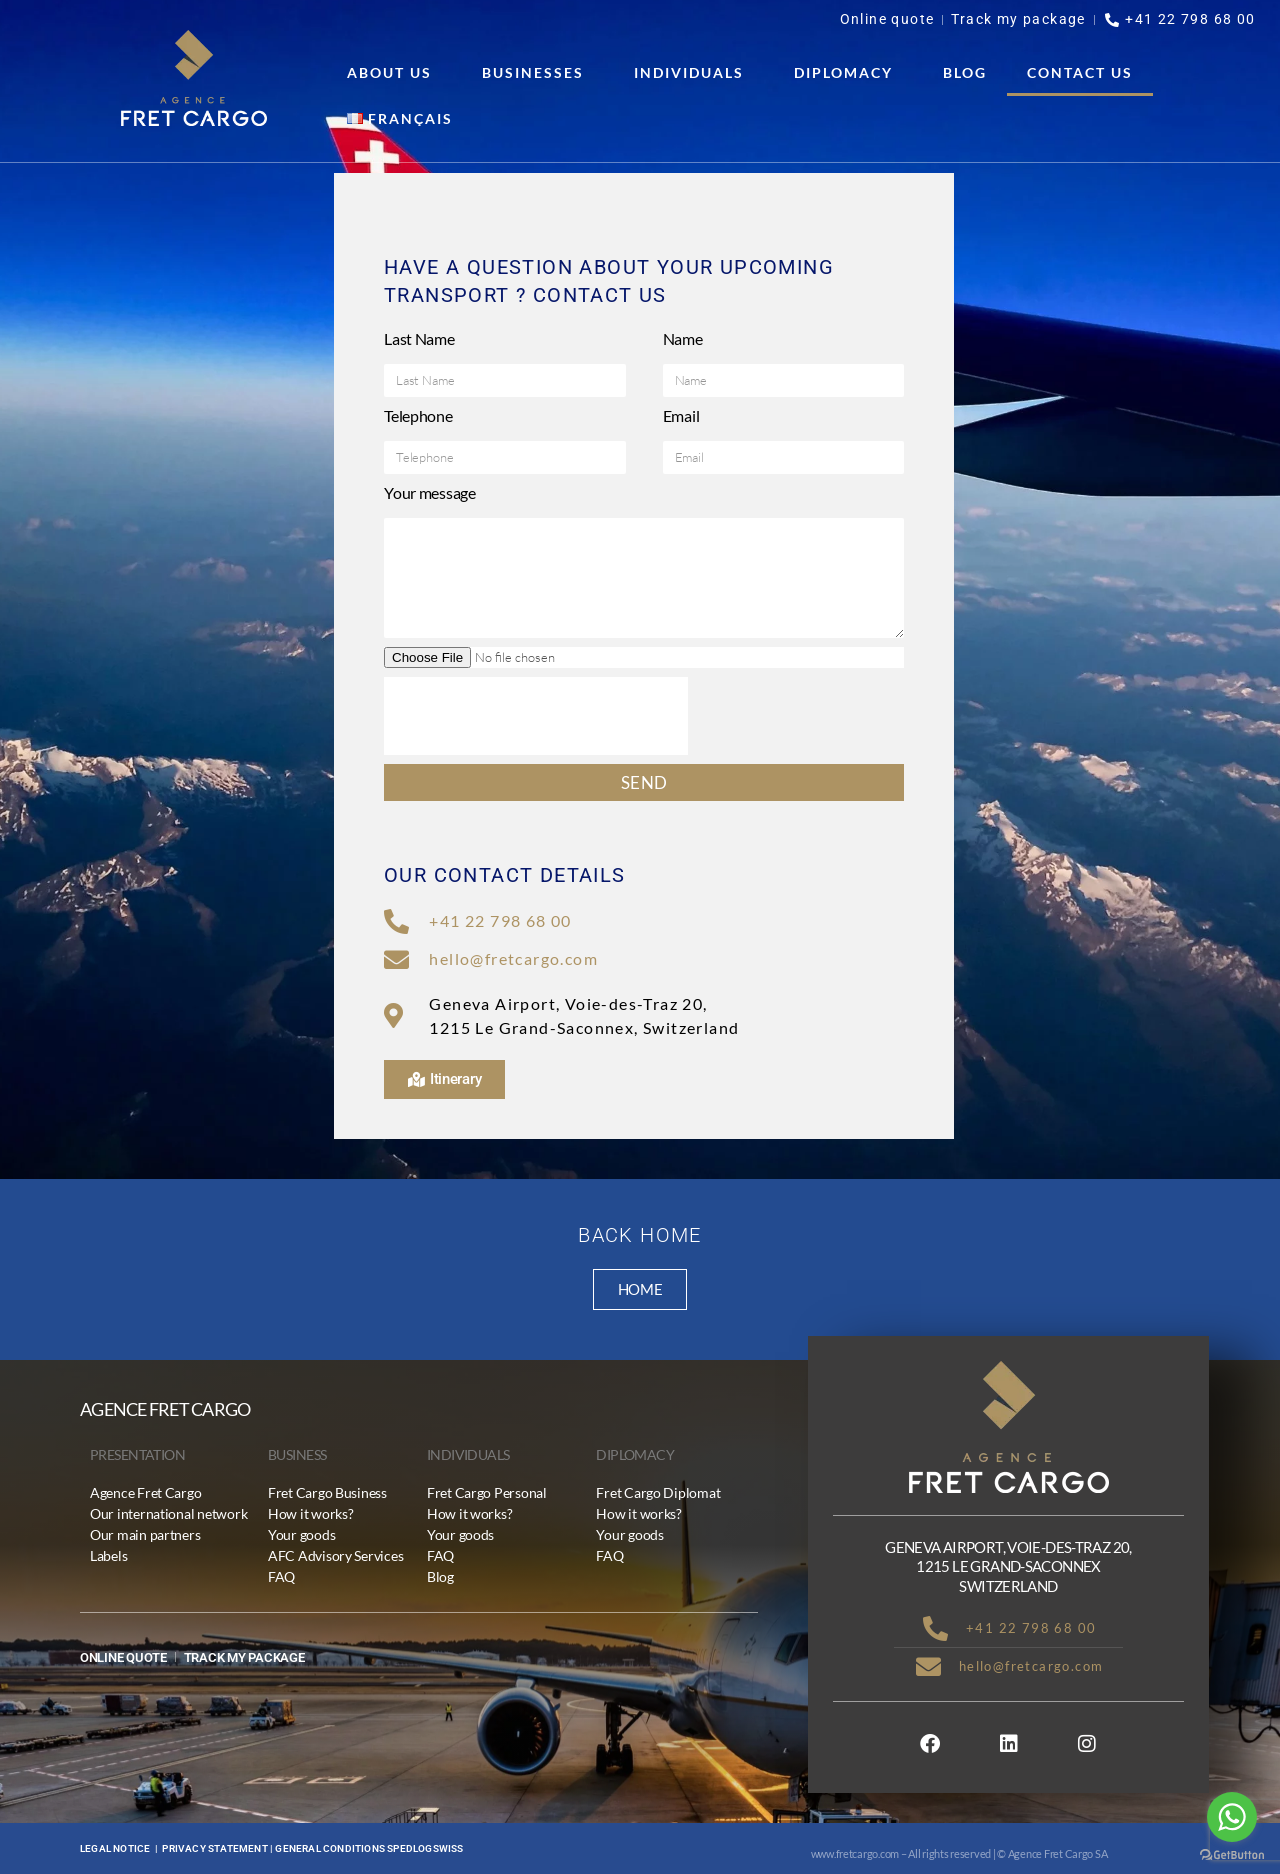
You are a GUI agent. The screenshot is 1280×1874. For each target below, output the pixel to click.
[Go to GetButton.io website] (1232, 1854)
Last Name (419, 338)
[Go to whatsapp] (1232, 1817)
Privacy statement (214, 1848)
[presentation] (536, 716)
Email (681, 415)
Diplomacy (848, 73)
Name (683, 338)
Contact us (1080, 72)
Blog (965, 72)
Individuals (694, 73)
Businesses (538, 73)
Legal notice (115, 1848)
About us (394, 73)
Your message (430, 492)
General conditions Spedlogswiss (369, 1848)
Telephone (418, 415)
